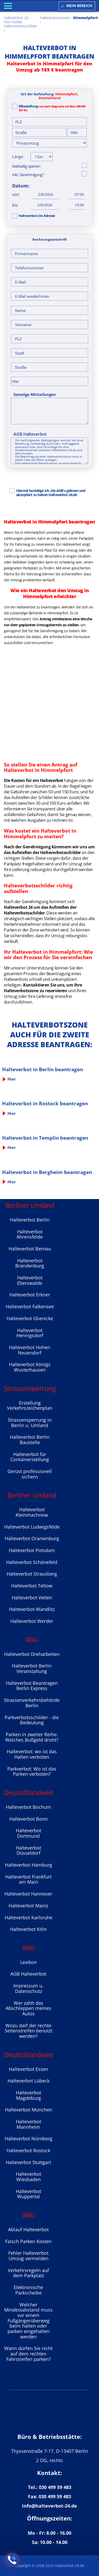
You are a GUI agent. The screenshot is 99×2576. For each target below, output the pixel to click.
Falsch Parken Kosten (28, 2241)
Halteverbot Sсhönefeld (31, 1562)
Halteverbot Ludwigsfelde (32, 1527)
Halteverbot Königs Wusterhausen (30, 1367)
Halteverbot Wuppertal (28, 2194)
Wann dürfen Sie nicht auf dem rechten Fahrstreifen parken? (28, 2353)
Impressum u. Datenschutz (28, 1988)
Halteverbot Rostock (28, 2150)
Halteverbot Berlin (30, 1220)
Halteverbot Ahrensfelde (30, 1234)
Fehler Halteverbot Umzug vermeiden (28, 2255)
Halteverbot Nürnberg (28, 2138)
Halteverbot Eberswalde (30, 1280)
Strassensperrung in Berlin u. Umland (30, 1422)
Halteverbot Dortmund (28, 1833)
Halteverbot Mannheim (28, 2124)
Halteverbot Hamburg (28, 1865)
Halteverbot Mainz (28, 1905)
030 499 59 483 (55, 2487)
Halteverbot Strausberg (32, 1574)
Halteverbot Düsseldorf (28, 1850)
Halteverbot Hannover (28, 1894)
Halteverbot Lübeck (29, 2081)
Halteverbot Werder (31, 1621)
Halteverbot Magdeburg (28, 2095)
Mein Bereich (76, 6)
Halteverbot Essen (28, 2069)
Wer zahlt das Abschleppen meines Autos (28, 2008)
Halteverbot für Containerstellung (29, 1457)
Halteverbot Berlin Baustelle (30, 1439)
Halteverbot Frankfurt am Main (28, 1879)
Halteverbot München (28, 2110)
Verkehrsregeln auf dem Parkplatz (28, 2273)
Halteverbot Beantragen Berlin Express (32, 1686)
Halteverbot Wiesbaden (28, 2176)
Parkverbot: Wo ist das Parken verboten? (31, 1771)
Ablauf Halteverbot (28, 2229)
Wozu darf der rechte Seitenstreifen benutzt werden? (28, 2030)
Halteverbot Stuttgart (28, 2162)
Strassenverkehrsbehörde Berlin (32, 1703)
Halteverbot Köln (28, 1929)
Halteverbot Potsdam (32, 1550)
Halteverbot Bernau (30, 1249)
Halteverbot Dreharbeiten (32, 1654)
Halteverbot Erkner (29, 1294)
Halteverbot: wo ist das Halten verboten (32, 1754)
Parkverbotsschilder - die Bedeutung (32, 1720)
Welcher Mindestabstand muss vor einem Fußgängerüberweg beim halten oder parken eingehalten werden (28, 2320)
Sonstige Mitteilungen (34, 394)
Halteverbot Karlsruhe (28, 1917)
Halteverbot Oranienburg (32, 1538)
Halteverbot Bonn (28, 1819)
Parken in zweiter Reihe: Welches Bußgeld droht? (31, 1737)
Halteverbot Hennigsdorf (29, 1333)
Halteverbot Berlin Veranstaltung (32, 1668)
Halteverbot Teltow (31, 1586)
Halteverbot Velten (32, 1597)
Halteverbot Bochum (28, 1807)
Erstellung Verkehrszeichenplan (29, 1405)
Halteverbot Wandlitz (32, 1609)
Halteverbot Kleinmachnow (32, 1512)
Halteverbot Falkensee (30, 1306)
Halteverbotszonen (55, 17)
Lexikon (28, 1962)
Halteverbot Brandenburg (29, 1263)
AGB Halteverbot (30, 434)
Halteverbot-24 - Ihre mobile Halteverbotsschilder (20, 21)
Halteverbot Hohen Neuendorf (29, 1350)
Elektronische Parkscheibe (28, 2290)
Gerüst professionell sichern (30, 1474)
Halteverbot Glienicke (29, 1318)
